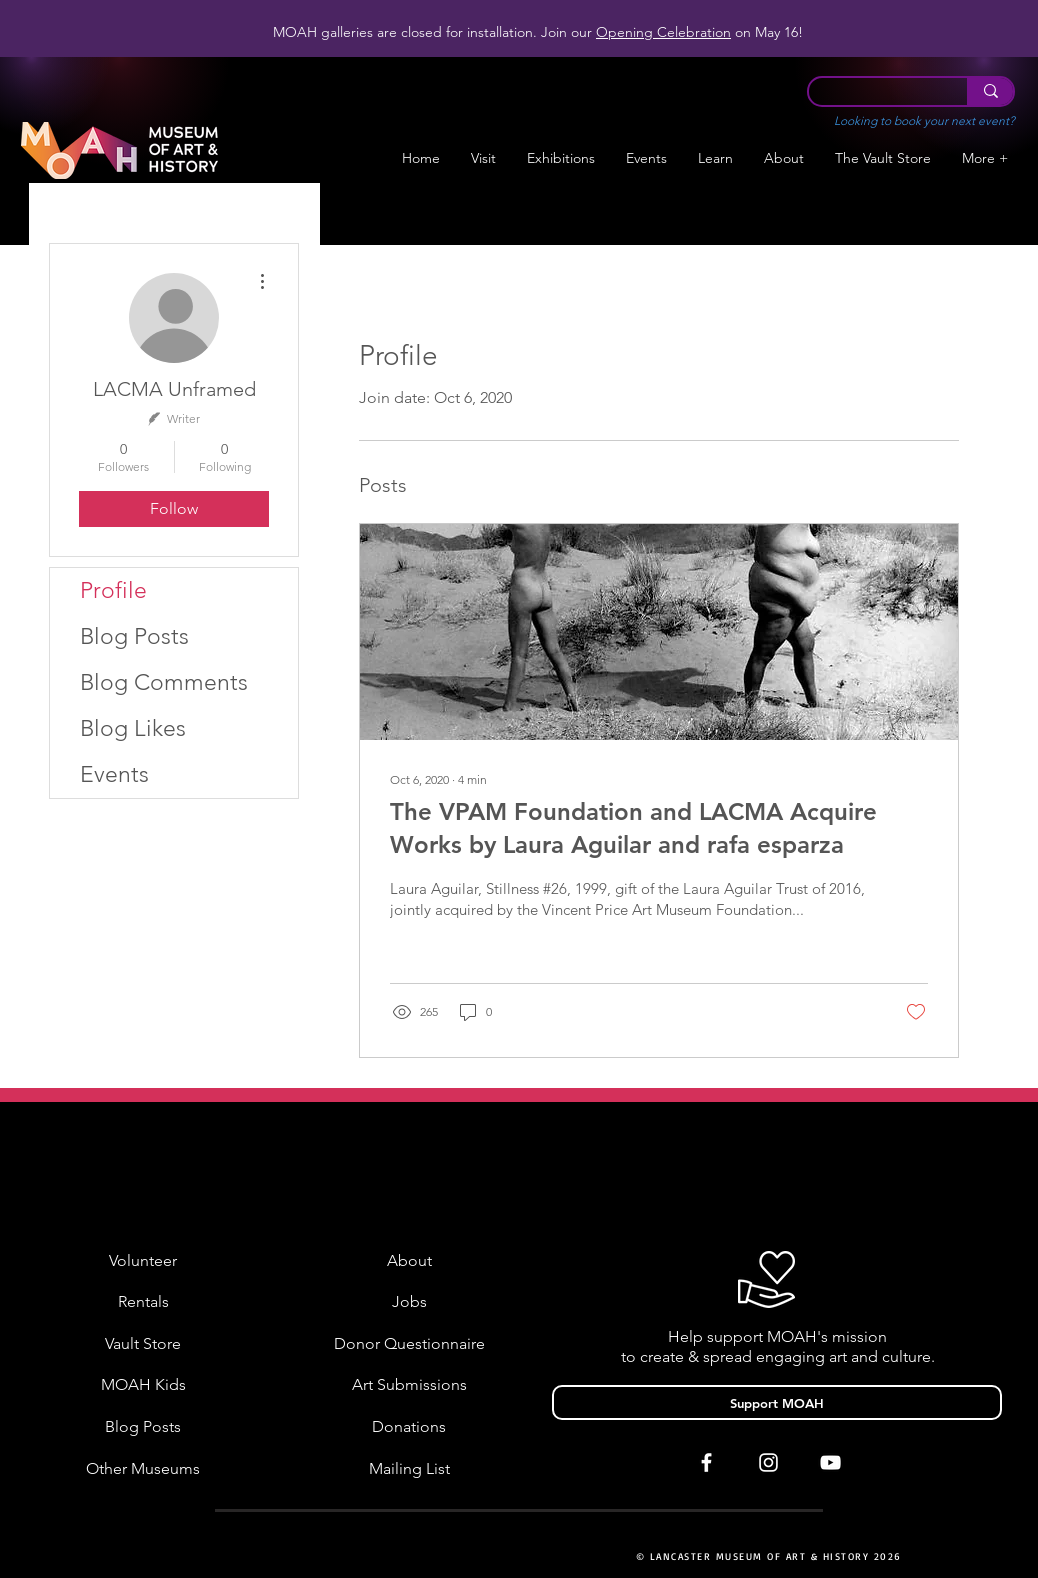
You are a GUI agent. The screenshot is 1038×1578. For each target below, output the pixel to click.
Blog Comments (164, 682)
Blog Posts (134, 636)
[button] (561, 158)
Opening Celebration (663, 32)
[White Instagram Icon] (768, 1462)
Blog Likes (133, 728)
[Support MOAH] (777, 1402)
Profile (113, 590)
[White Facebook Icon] (706, 1462)
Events (114, 774)
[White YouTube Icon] (830, 1462)
